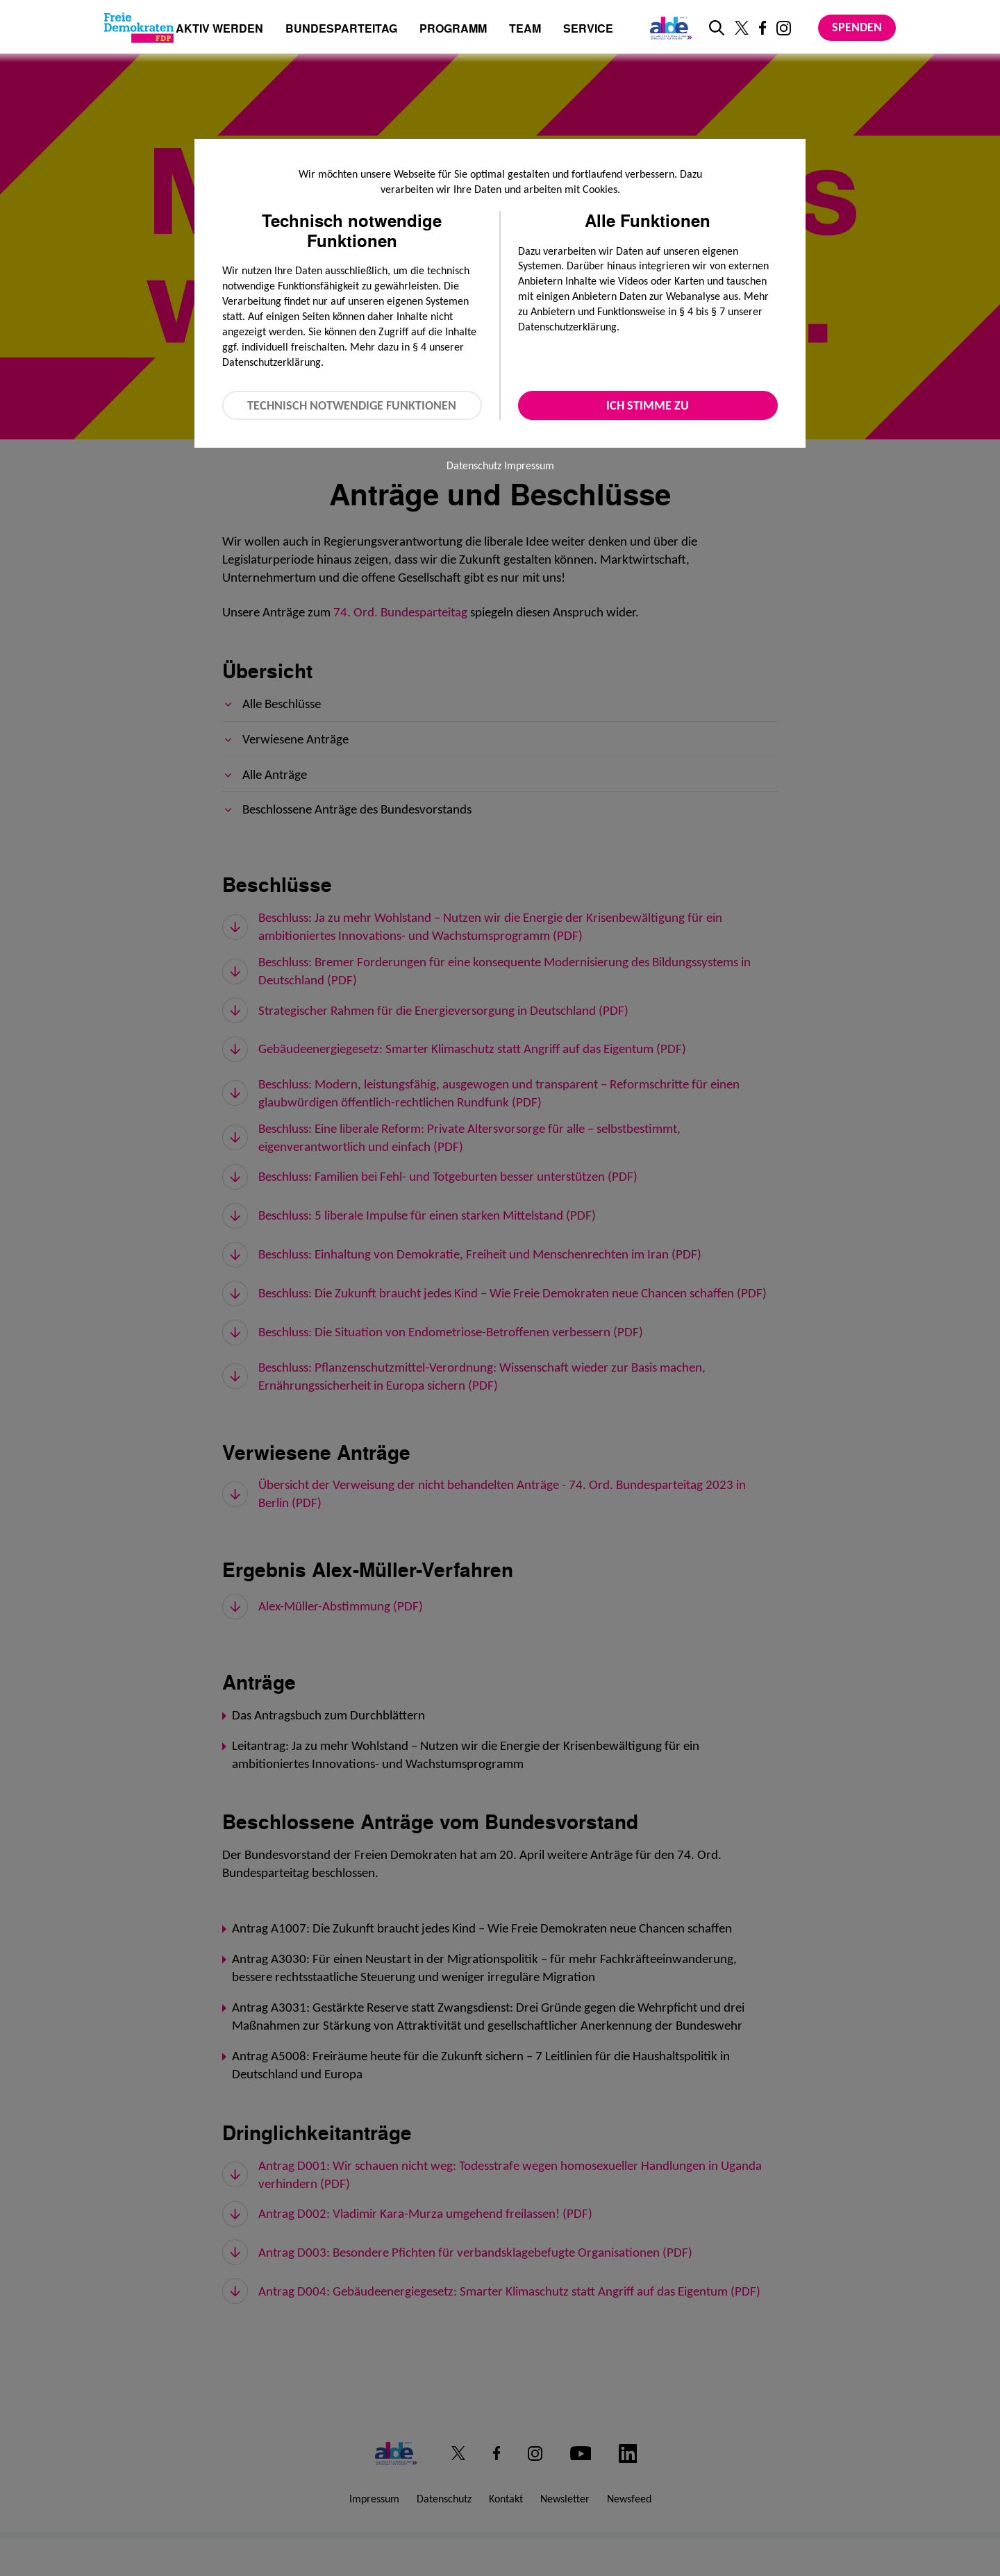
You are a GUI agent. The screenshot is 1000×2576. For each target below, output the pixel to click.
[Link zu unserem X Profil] (742, 28)
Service (588, 29)
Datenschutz (474, 465)
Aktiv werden (219, 29)
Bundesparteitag (341, 28)
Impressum (529, 465)
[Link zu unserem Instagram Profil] (783, 28)
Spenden (857, 27)
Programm (453, 29)
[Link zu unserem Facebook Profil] (762, 28)
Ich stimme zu (647, 405)
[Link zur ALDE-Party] (668, 28)
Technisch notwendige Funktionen (351, 405)
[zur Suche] (716, 27)
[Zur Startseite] (139, 27)
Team (525, 29)
